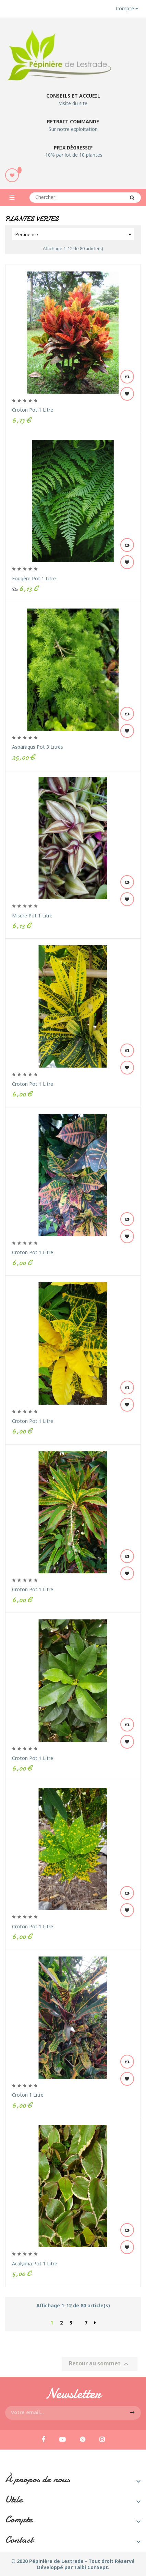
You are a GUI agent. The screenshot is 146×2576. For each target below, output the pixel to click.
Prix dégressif (73, 147)
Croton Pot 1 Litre (32, 409)
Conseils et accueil (73, 95)
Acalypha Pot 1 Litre (34, 2263)
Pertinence (74, 234)
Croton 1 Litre (28, 2094)
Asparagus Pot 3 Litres (37, 746)
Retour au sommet (99, 2364)
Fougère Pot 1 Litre (34, 578)
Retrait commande (73, 121)
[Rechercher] (85, 197)
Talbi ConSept (91, 2567)
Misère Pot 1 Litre (32, 915)
